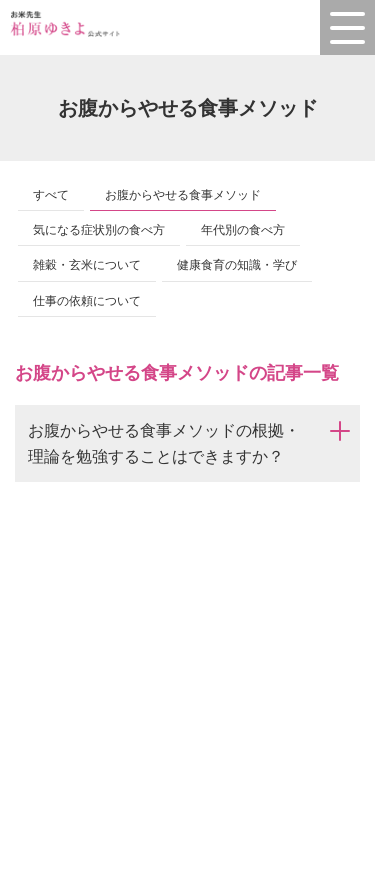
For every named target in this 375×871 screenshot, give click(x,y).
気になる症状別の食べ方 (99, 230)
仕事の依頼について (87, 301)
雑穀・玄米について (87, 265)
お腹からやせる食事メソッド (183, 195)
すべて (51, 195)
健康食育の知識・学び (237, 265)
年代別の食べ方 (243, 230)
